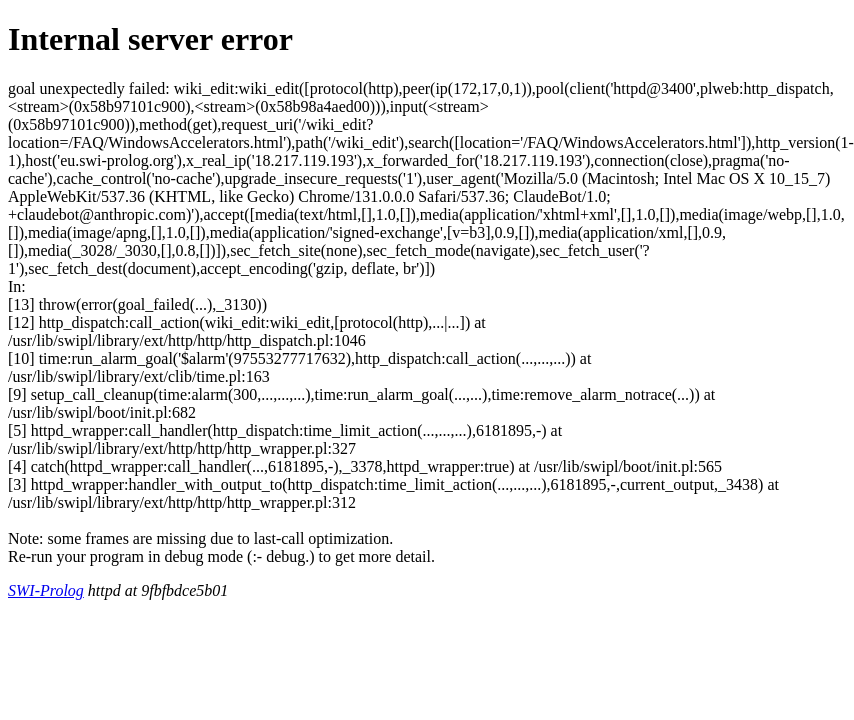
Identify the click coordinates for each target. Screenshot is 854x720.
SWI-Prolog (46, 590)
